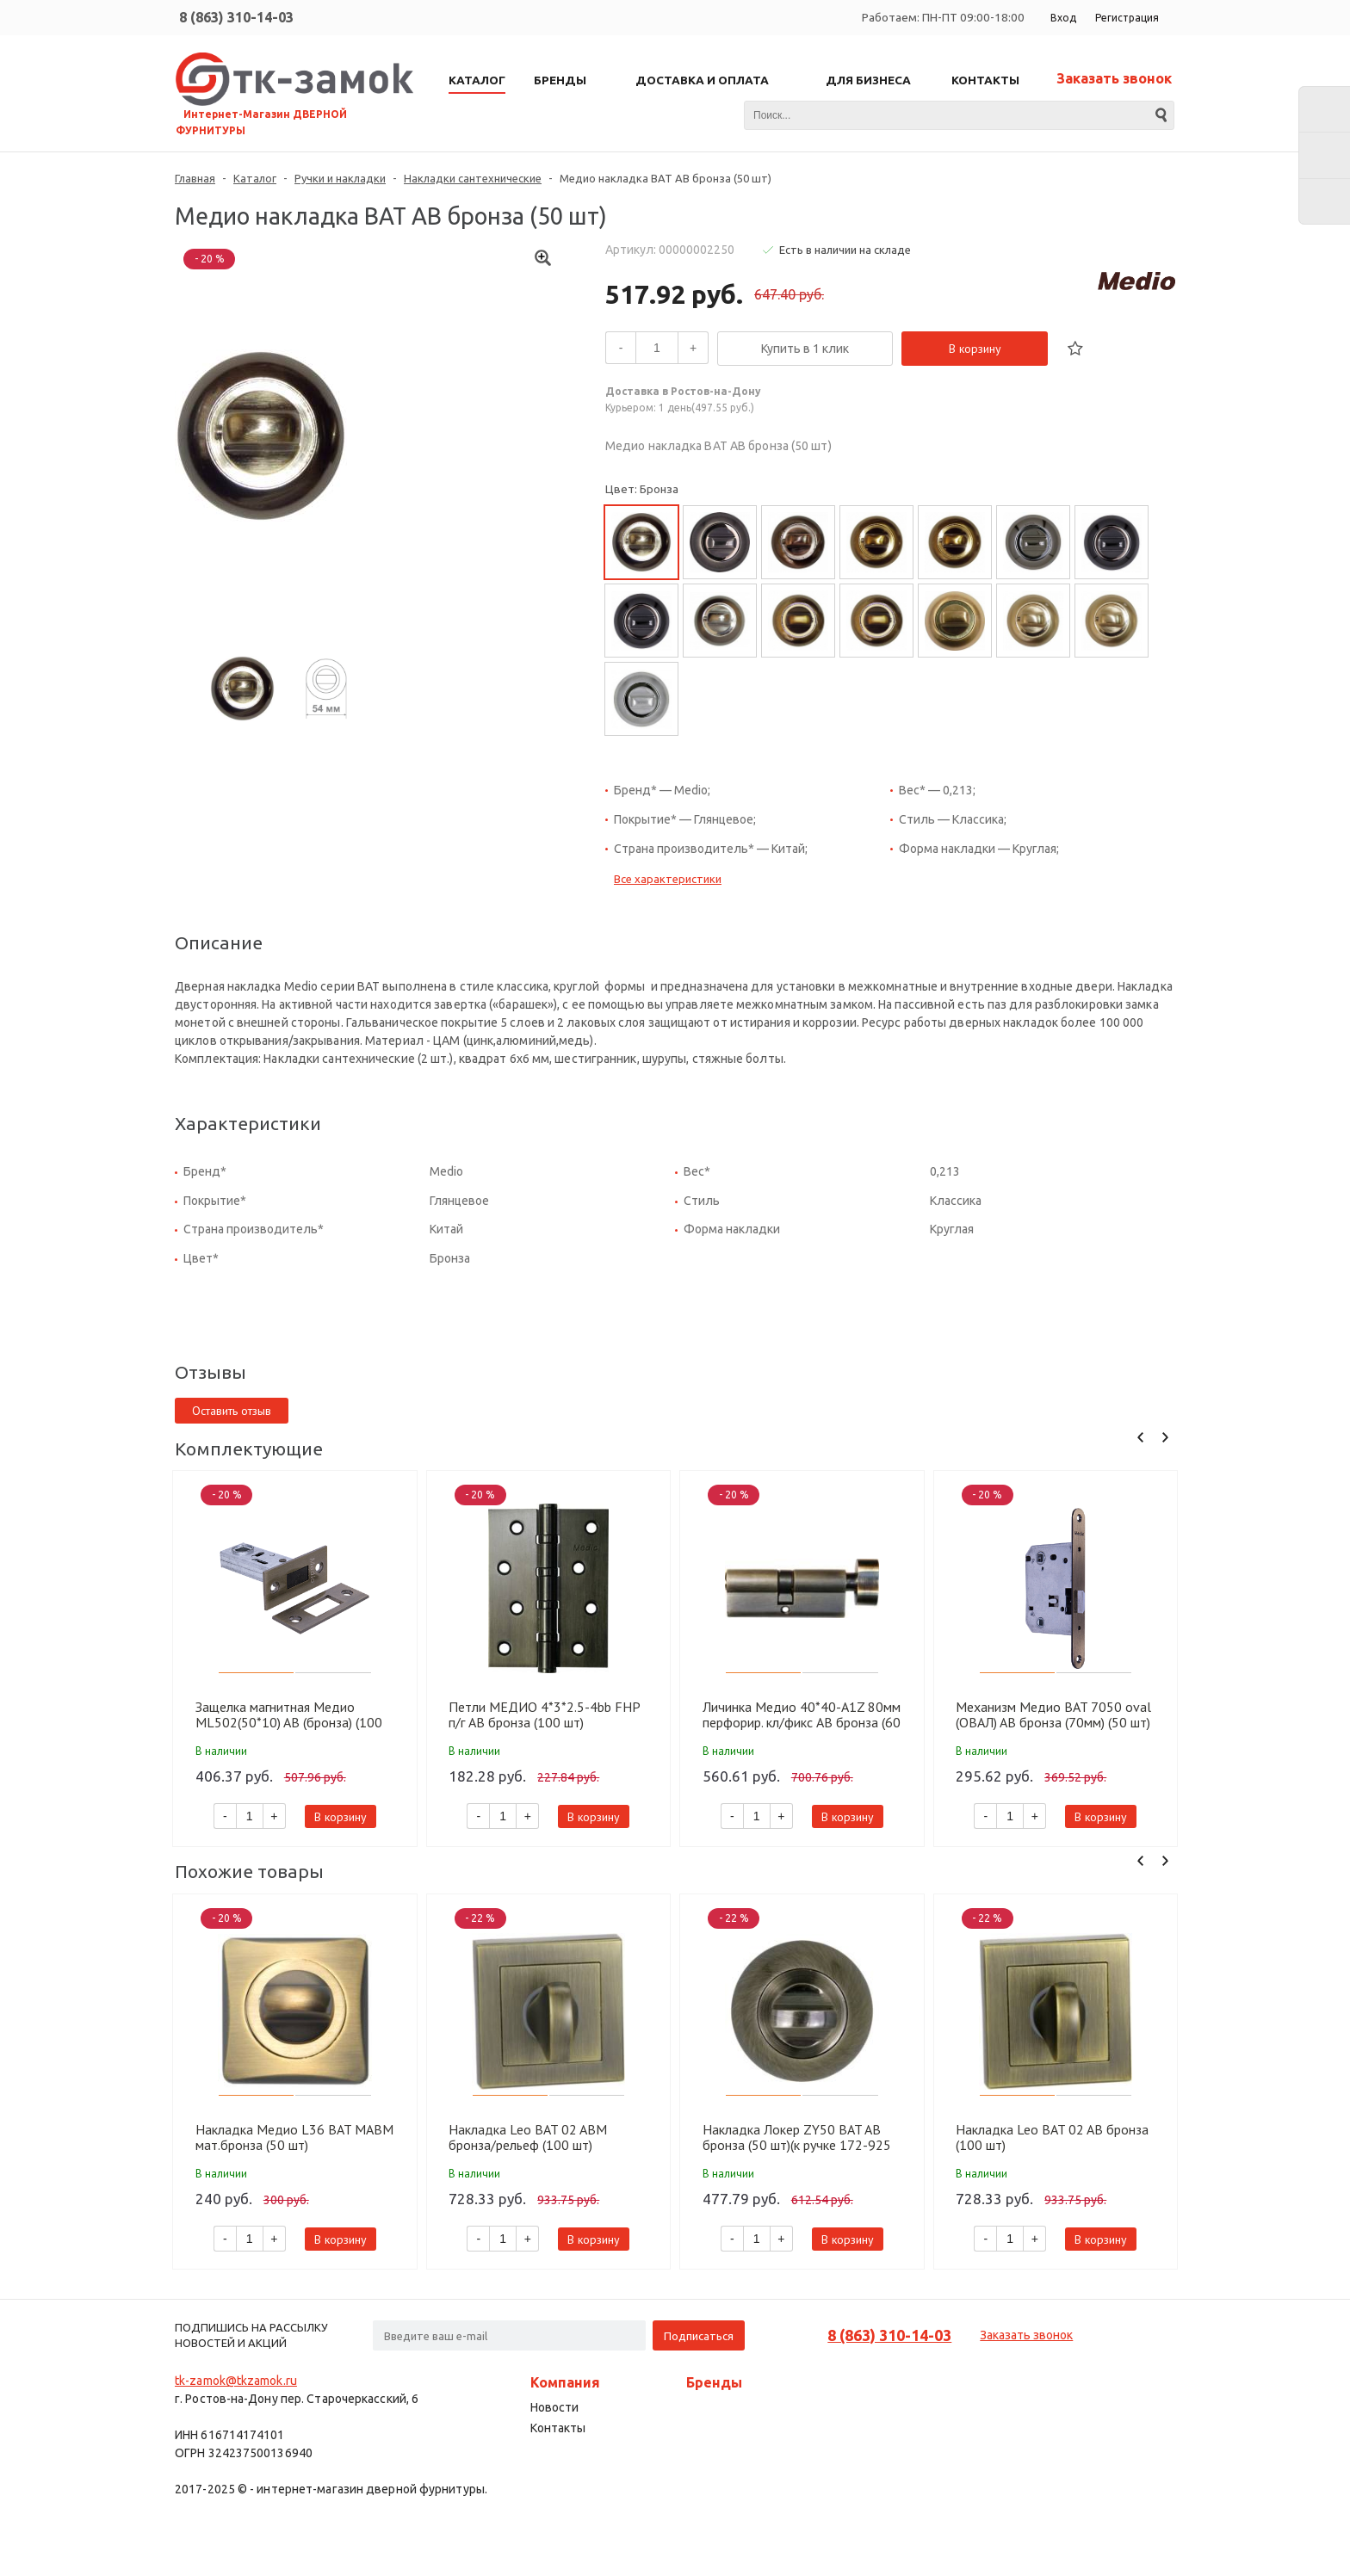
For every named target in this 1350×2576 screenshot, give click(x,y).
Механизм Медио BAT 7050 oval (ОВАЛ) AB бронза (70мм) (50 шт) (1053, 1714)
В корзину (975, 348)
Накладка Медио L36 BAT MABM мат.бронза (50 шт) (294, 2137)
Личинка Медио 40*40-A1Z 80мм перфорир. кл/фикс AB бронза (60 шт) (802, 1714)
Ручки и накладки (340, 178)
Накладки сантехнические (473, 178)
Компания (565, 2382)
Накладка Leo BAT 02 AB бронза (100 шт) (1052, 2137)
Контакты (557, 2428)
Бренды (714, 2382)
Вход (1063, 17)
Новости (554, 2407)
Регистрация (1127, 17)
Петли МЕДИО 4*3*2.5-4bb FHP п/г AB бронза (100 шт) (544, 1714)
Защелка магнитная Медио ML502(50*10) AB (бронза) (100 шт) (288, 1714)
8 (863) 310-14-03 (236, 17)
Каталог (254, 178)
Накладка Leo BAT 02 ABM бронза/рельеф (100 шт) (528, 2137)
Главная (195, 178)
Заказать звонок (1114, 78)
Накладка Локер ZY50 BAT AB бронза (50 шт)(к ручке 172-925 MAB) (797, 2137)
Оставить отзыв (231, 1410)
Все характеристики (667, 879)
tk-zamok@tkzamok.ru (236, 2381)
